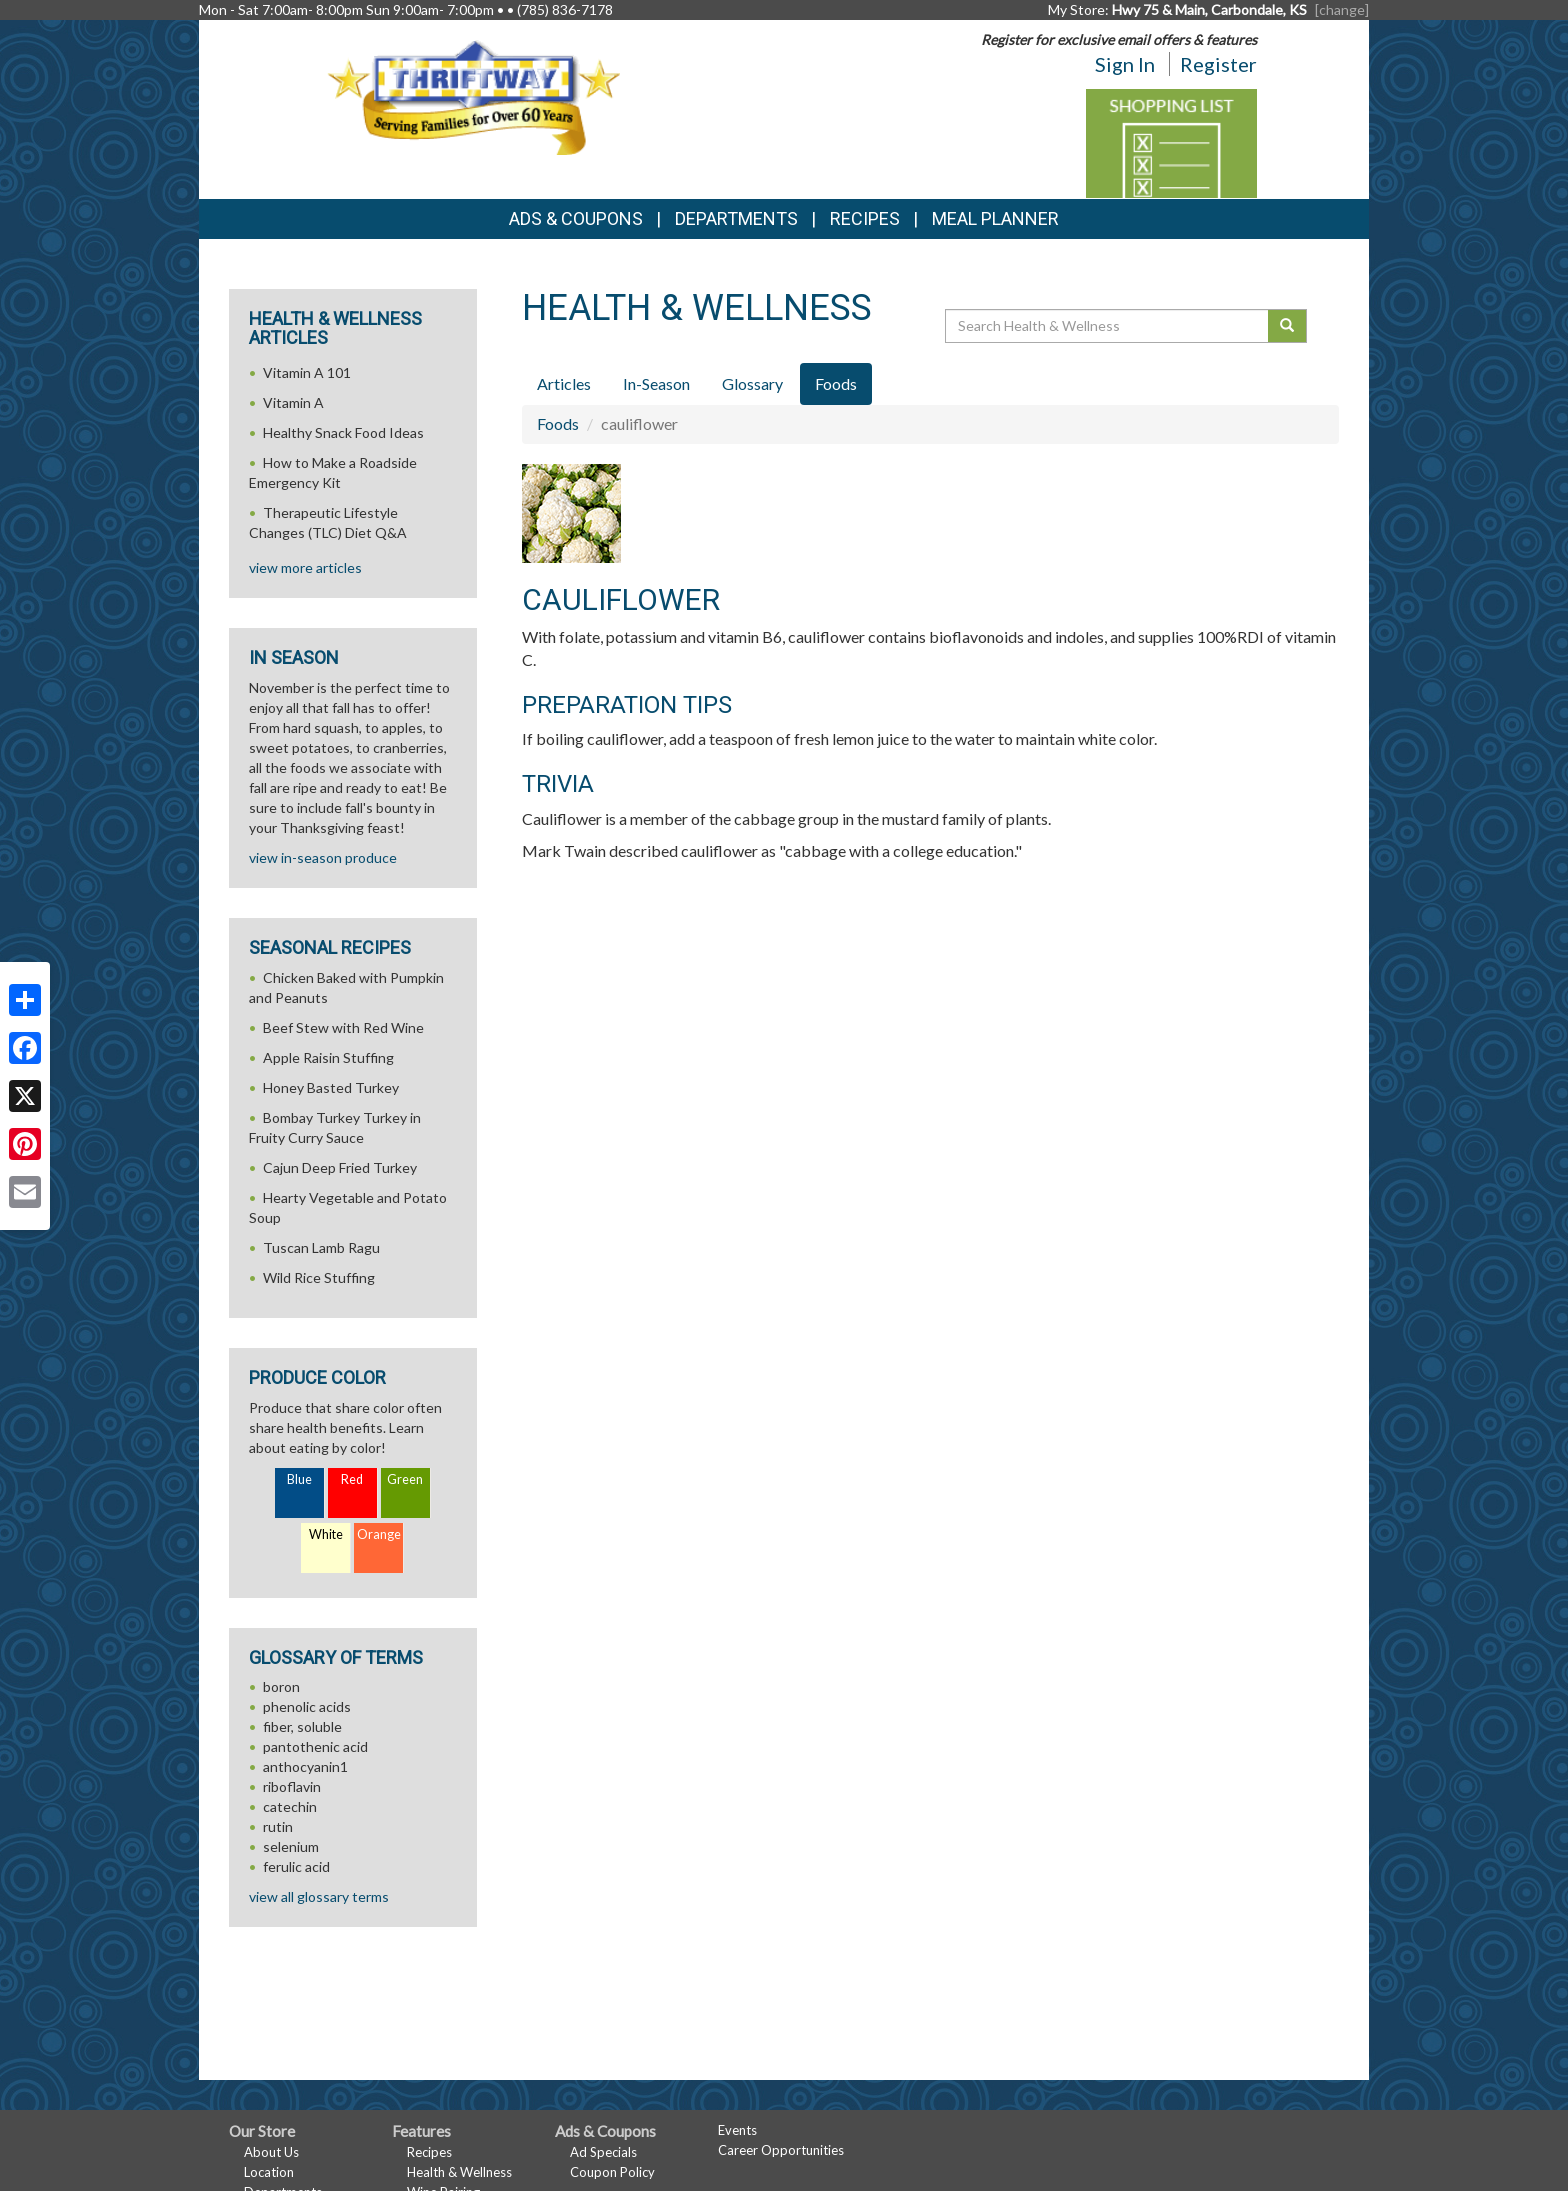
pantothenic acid (315, 1746)
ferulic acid (296, 1866)
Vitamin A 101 (307, 372)
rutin (278, 1826)
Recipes (865, 218)
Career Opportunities (781, 2150)
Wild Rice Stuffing (319, 1277)
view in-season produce (323, 857)
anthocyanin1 (305, 1766)
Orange (379, 1534)
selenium (291, 1846)
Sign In (1125, 64)
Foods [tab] (836, 383)
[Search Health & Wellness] (1108, 326)
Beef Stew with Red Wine (343, 1027)
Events (737, 2130)
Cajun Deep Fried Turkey (340, 1167)
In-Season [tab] (656, 383)
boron (281, 1686)
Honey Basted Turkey (331, 1087)
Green (405, 1479)
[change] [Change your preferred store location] (1342, 9)
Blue (299, 1479)
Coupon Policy (612, 2172)
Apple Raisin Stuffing (328, 1057)
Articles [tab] (564, 383)
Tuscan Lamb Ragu (321, 1247)
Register (1218, 64)
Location (269, 2172)
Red (352, 1479)
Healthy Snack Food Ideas (343, 432)
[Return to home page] (473, 95)
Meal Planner (995, 218)
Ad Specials (603, 2152)
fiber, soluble (302, 1726)
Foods (558, 423)
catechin (290, 1806)
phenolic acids (307, 1706)
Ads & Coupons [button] (576, 218)
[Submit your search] (1287, 326)
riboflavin (292, 1786)
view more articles (305, 567)
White (326, 1534)
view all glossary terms (319, 1896)
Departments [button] (736, 218)
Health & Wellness (459, 2172)
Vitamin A (293, 402)
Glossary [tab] (752, 383)
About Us (271, 2152)
